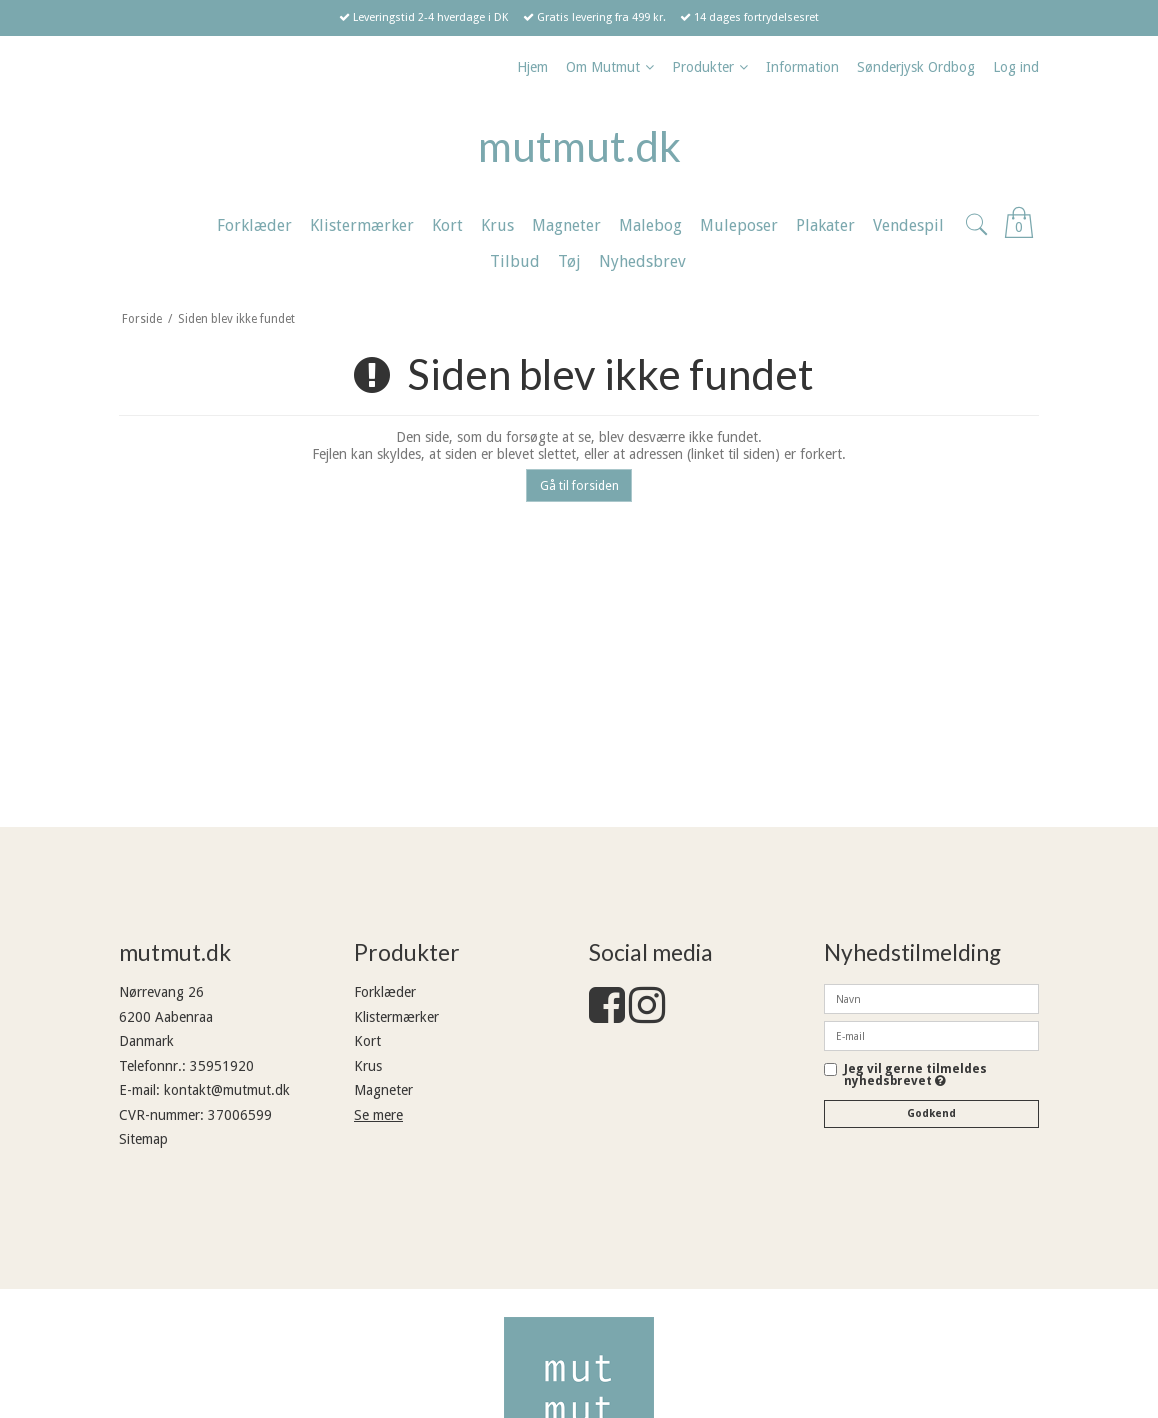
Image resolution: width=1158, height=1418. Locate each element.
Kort (367, 1041)
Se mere (378, 1115)
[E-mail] (931, 1035)
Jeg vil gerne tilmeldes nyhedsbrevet (941, 1075)
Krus (368, 1066)
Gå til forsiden (579, 486)
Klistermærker (396, 1017)
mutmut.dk (579, 146)
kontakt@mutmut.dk (227, 1090)
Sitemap (143, 1139)
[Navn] (931, 998)
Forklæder (385, 992)
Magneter (383, 1090)
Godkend (931, 1113)
